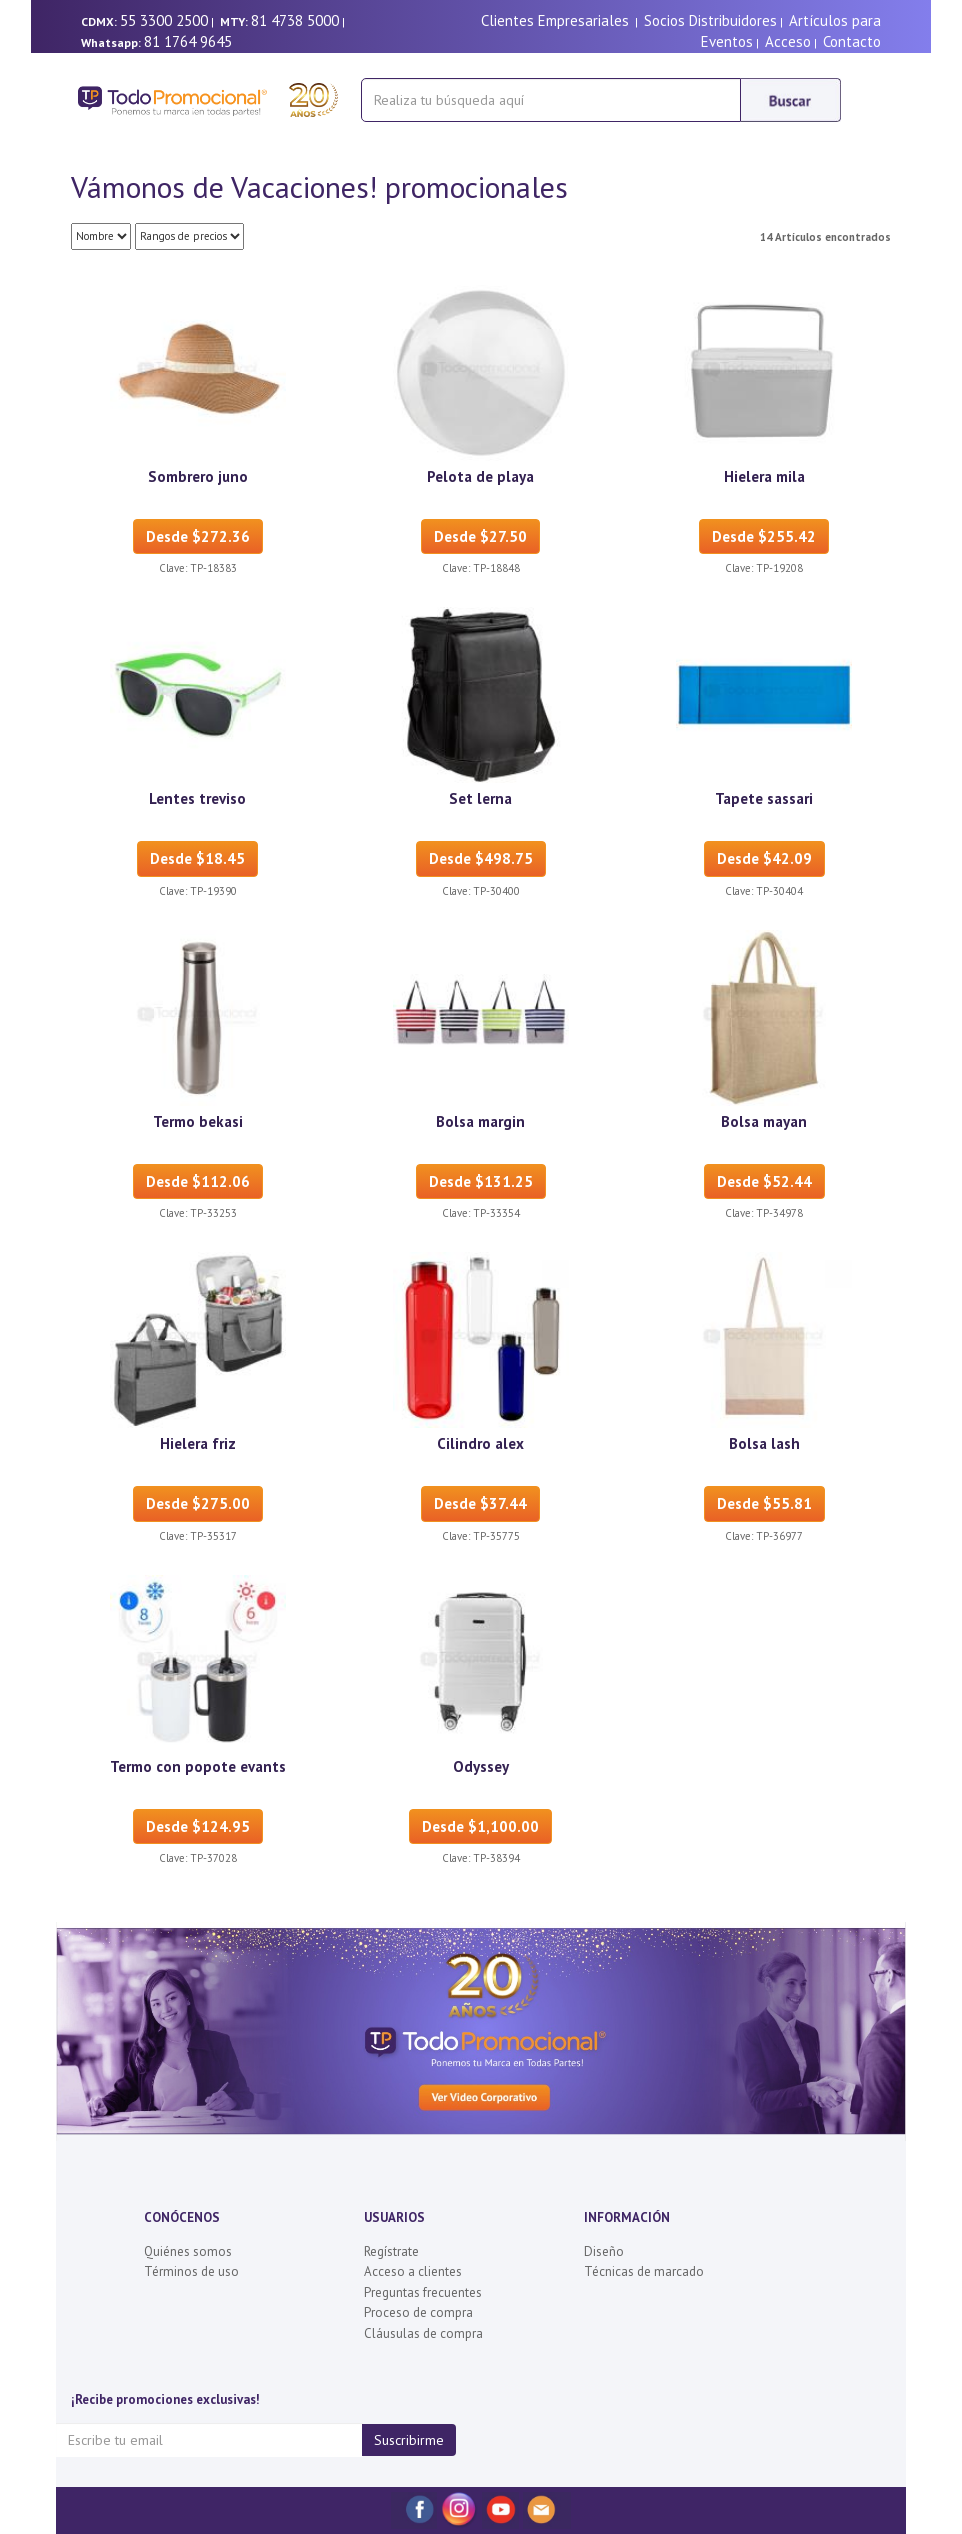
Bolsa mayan (764, 1121)
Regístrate (391, 2251)
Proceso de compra (418, 2312)
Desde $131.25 (481, 1181)
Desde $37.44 (480, 1503)
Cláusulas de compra (423, 2333)
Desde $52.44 (764, 1181)
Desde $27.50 (480, 536)
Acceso (788, 41)
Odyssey (481, 1766)
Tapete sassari (764, 798)
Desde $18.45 (197, 858)
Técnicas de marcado (644, 2271)
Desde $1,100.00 (480, 1826)
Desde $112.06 (198, 1181)
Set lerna (480, 798)
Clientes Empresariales (555, 20)
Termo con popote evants (198, 1766)
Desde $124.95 (198, 1826)
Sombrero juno (198, 476)
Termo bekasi (198, 1121)
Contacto (852, 41)
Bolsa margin (480, 1121)
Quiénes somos (188, 2251)
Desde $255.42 (764, 536)
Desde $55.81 (764, 1503)
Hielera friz (198, 1443)
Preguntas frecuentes (423, 2292)
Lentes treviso (197, 798)
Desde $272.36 (198, 536)
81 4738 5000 (295, 20)
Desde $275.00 (198, 1503)
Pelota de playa (480, 476)
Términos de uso (191, 2271)
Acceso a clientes (413, 2271)
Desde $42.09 (764, 858)
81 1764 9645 (188, 41)
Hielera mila (764, 476)
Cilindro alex (480, 1443)
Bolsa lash (764, 1443)
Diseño (604, 2251)
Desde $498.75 (481, 858)
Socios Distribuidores (710, 20)
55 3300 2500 (164, 20)
